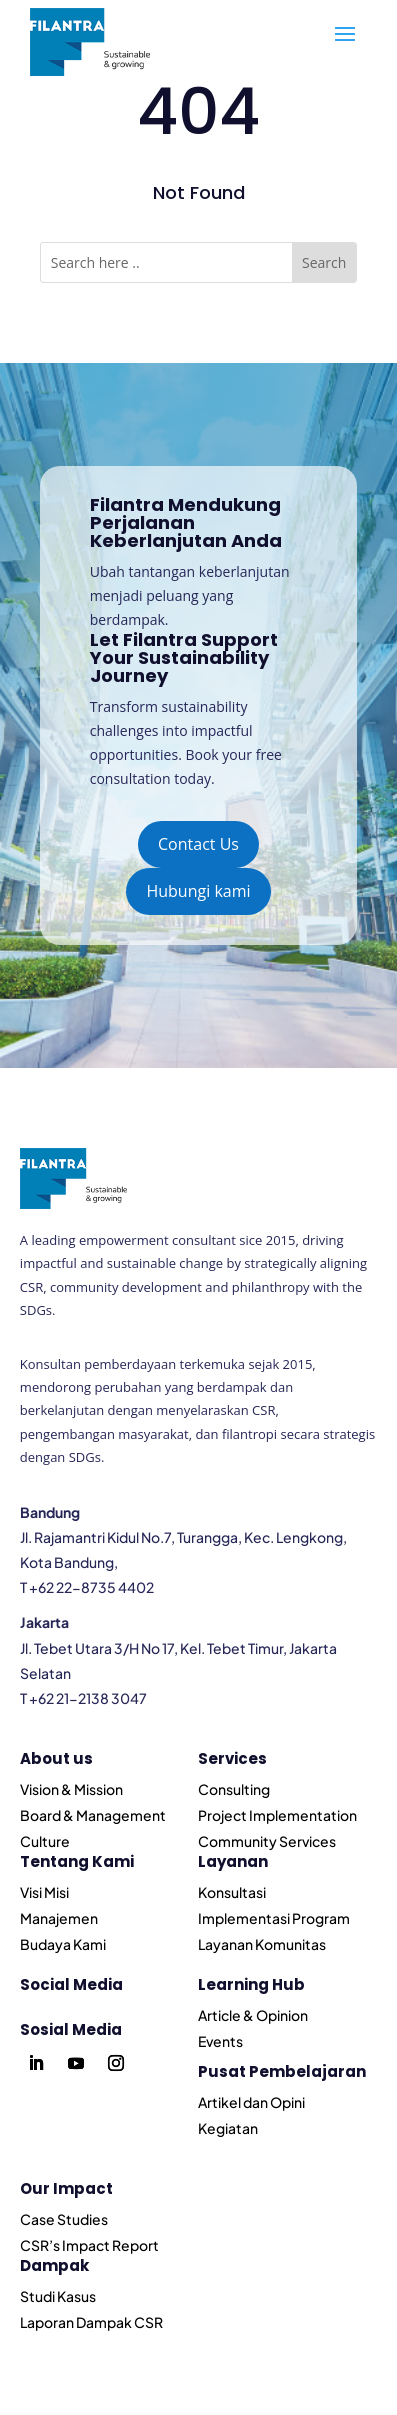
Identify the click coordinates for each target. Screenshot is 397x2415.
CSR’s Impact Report (89, 2245)
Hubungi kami (198, 891)
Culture (45, 1841)
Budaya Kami (63, 1944)
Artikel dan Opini (251, 2102)
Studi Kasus (58, 2296)
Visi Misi (44, 1892)
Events (220, 2041)
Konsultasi (232, 1892)
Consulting (234, 1789)
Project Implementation (277, 1815)
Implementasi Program (274, 1918)
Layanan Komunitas (262, 1944)
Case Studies (64, 2219)
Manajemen (59, 1918)
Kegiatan (228, 2128)
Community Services (267, 1841)
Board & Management (93, 1815)
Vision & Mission (71, 1789)
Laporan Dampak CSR (91, 2322)
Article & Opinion (253, 2015)
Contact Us (198, 844)
